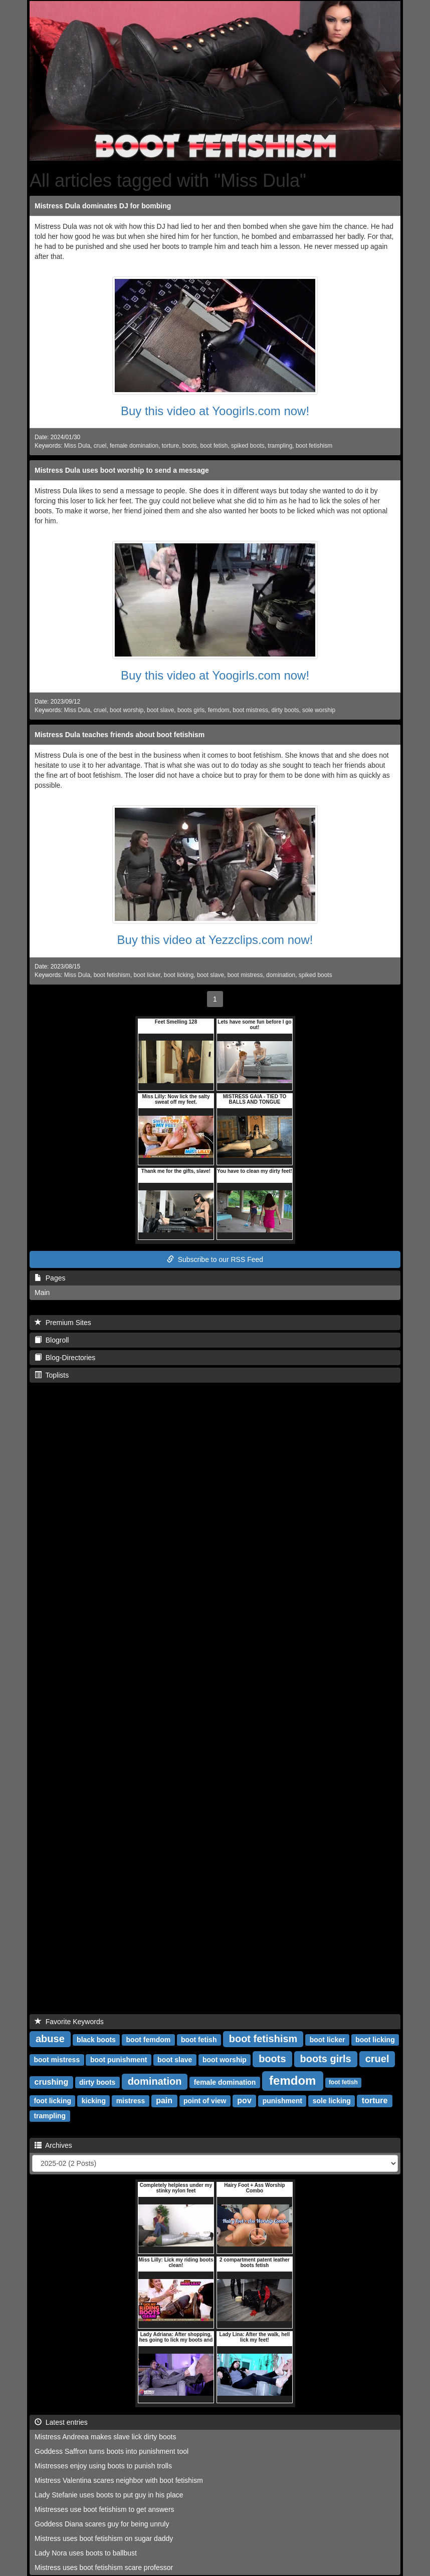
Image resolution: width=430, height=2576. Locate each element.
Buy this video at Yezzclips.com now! (215, 939)
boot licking (179, 975)
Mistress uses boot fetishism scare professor (104, 2567)
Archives (53, 2145)
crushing (52, 2082)
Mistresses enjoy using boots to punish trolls (103, 2466)
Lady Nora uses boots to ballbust (86, 2553)
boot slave (160, 710)
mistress (130, 2101)
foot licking (52, 2101)
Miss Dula (77, 445)
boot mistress (250, 710)
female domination (134, 445)
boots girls (190, 710)
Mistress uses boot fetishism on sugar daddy (104, 2538)
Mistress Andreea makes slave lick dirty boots (105, 2437)
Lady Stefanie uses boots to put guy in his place (109, 2495)
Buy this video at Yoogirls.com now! (215, 411)
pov (244, 2100)
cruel (100, 445)
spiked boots (248, 445)
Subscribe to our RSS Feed (215, 1259)
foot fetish (343, 2082)
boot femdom (148, 2040)
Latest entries (61, 2422)
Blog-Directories (65, 1358)
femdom (219, 710)
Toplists (52, 1375)
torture (170, 445)
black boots (96, 2040)
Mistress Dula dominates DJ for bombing (103, 206)
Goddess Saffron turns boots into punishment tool (111, 2451)
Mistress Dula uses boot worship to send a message (122, 470)
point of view (205, 2101)
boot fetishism (314, 445)
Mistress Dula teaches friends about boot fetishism (119, 735)
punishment (282, 2101)
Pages (50, 1278)
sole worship (318, 710)
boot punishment (118, 2060)
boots (189, 445)
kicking (94, 2101)
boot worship (126, 710)
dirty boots (285, 710)
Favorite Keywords (69, 2022)
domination (280, 975)
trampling (280, 445)
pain (164, 2100)
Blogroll (52, 1340)
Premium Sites (63, 1323)
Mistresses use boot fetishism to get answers (104, 2509)
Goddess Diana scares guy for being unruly (102, 2524)
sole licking (332, 2101)
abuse (50, 2038)
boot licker (147, 975)
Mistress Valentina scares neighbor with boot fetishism (119, 2480)
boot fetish (214, 445)
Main (42, 1293)
